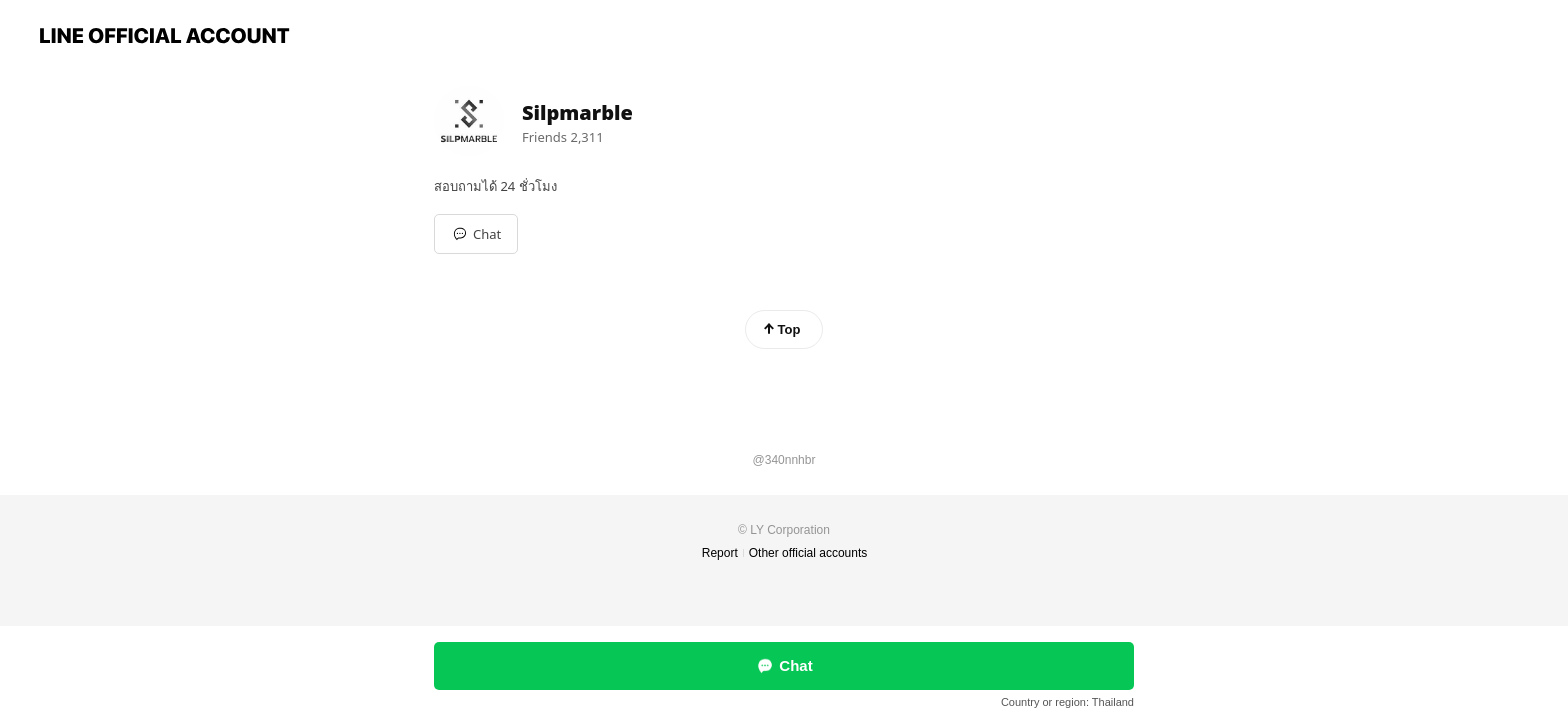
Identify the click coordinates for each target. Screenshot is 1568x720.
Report (720, 553)
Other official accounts (808, 553)
